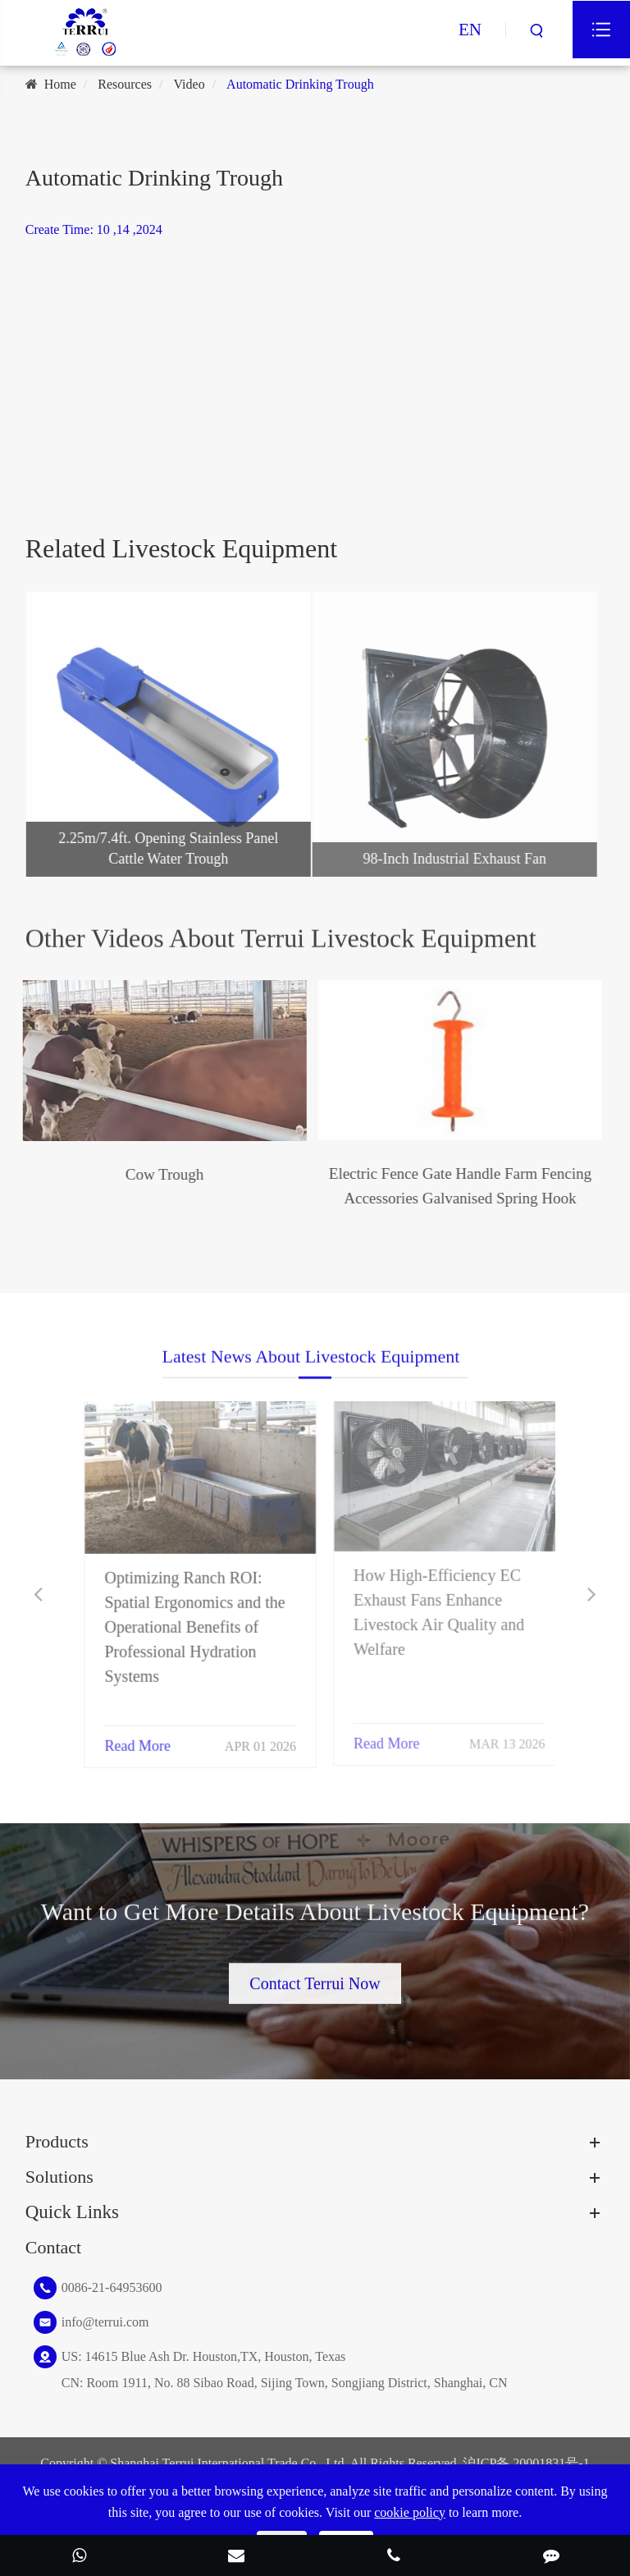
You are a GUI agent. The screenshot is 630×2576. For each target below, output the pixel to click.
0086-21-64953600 (112, 2287)
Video (189, 84)
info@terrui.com (105, 2322)
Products (57, 2141)
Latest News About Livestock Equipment (311, 1365)
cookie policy (409, 2512)
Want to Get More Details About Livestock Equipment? (315, 1921)
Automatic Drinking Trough (300, 84)
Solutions (59, 2176)
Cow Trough (153, 1174)
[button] (38, 1594)
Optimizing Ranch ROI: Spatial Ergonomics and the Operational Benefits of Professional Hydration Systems (185, 1615)
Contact (53, 2247)
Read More (128, 1734)
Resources (125, 84)
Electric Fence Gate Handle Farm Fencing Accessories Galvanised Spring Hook (448, 1186)
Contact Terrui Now (314, 1975)
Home (60, 84)
